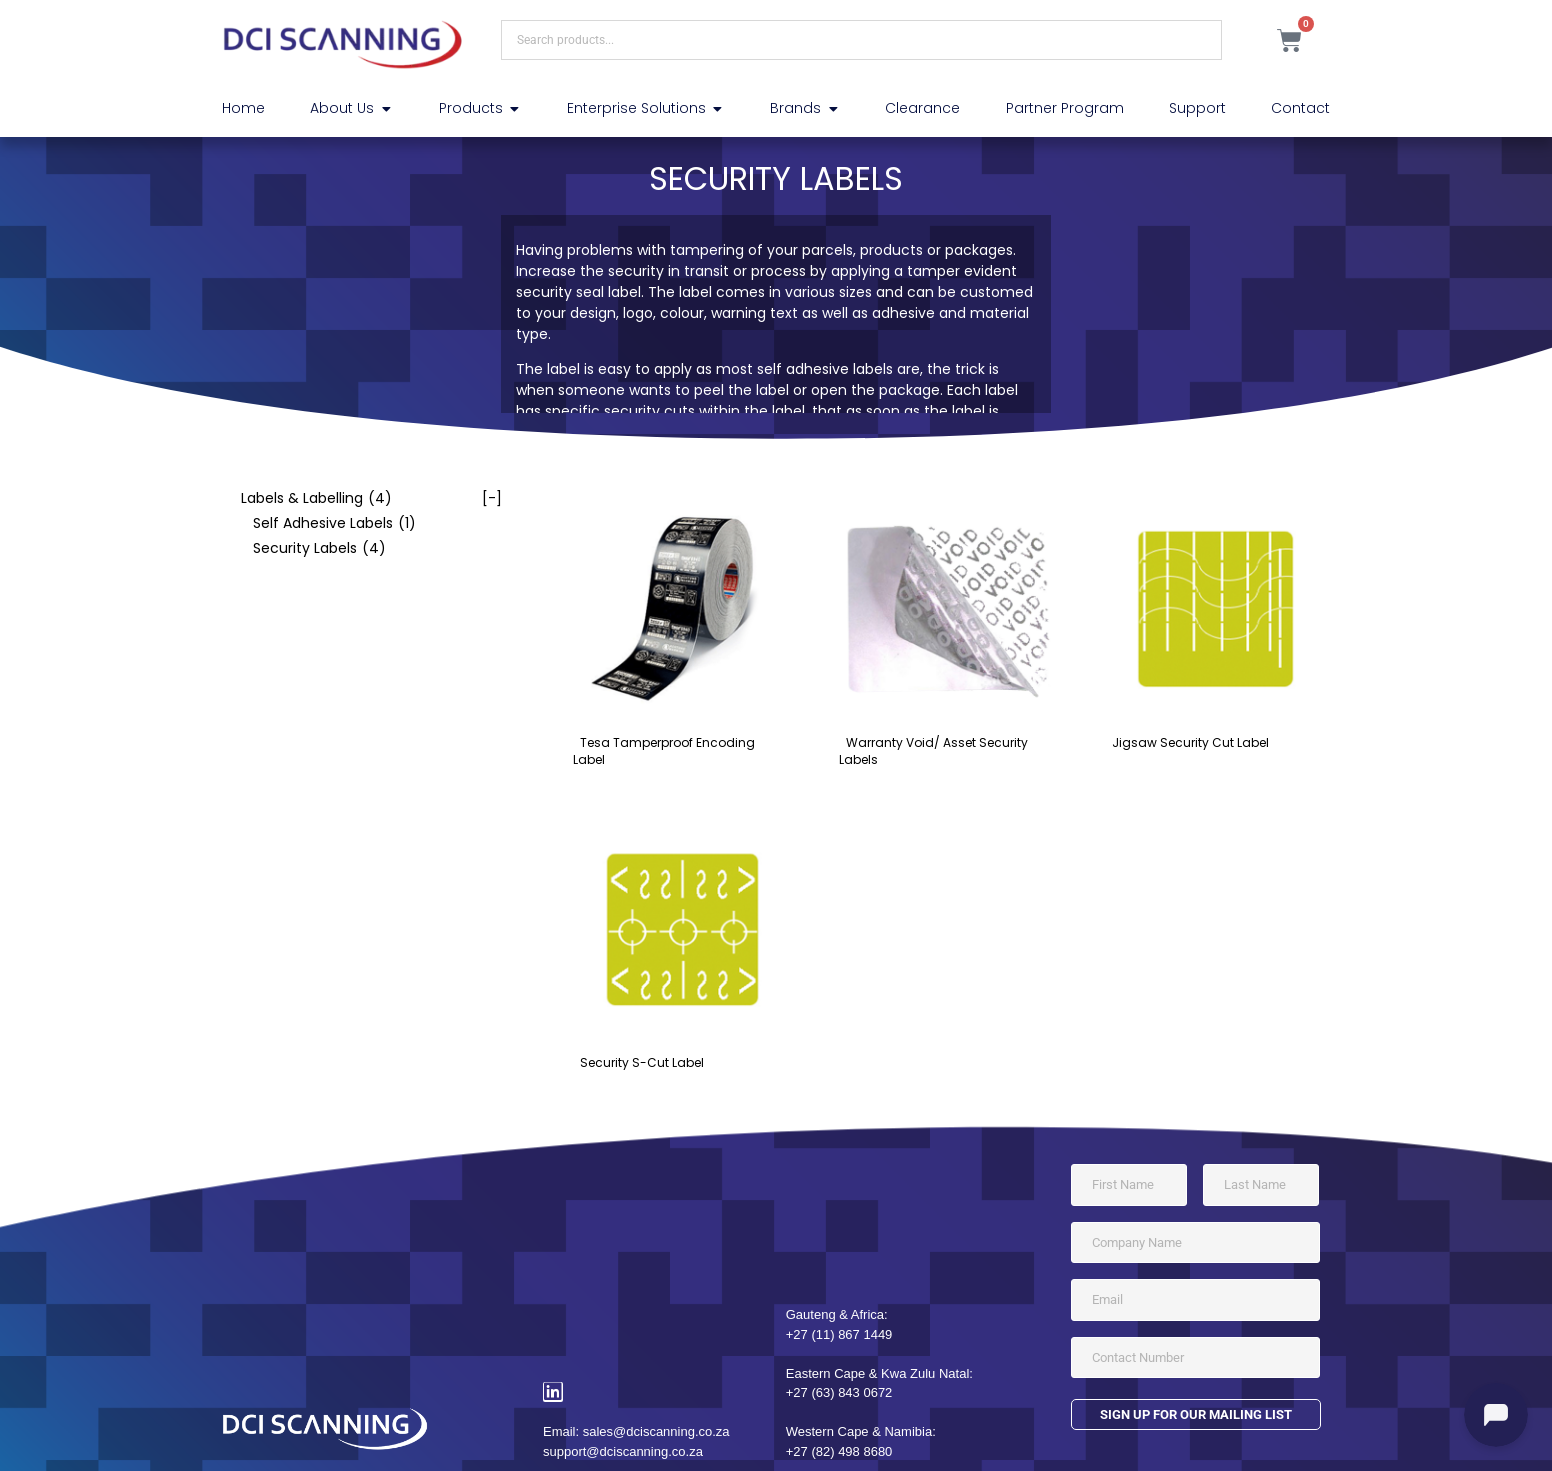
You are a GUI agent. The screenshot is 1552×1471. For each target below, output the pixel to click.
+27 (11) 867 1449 (839, 1334)
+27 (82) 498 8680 (839, 1451)
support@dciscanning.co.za (623, 1451)
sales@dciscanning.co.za (656, 1431)
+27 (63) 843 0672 (839, 1392)
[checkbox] (361, 498)
